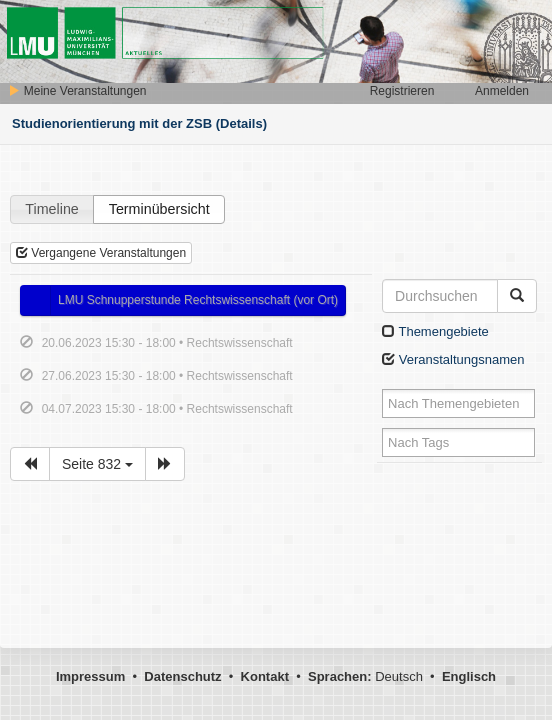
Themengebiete (435, 331)
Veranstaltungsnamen (453, 359)
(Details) (241, 123)
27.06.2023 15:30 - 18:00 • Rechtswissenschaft (167, 376)
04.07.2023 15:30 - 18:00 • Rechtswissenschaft (167, 409)
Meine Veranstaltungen (77, 91)
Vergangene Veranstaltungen (101, 253)
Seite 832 (97, 464)
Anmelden (502, 91)
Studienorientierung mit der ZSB (112, 123)
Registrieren (402, 91)
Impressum (90, 676)
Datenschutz (182, 676)
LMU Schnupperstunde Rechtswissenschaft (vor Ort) (198, 300)
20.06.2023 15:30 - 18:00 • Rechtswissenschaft (167, 343)
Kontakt (265, 676)
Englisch (469, 676)
